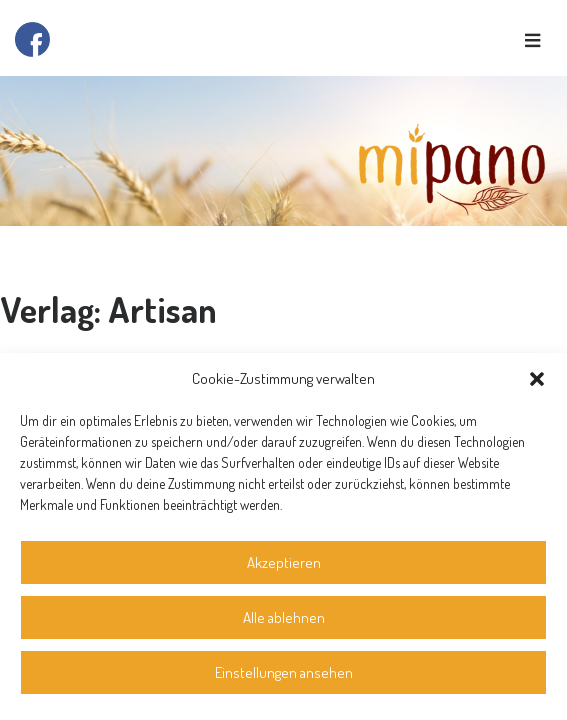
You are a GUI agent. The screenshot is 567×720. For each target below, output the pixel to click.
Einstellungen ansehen (284, 672)
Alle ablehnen (284, 617)
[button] (537, 379)
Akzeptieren (284, 562)
